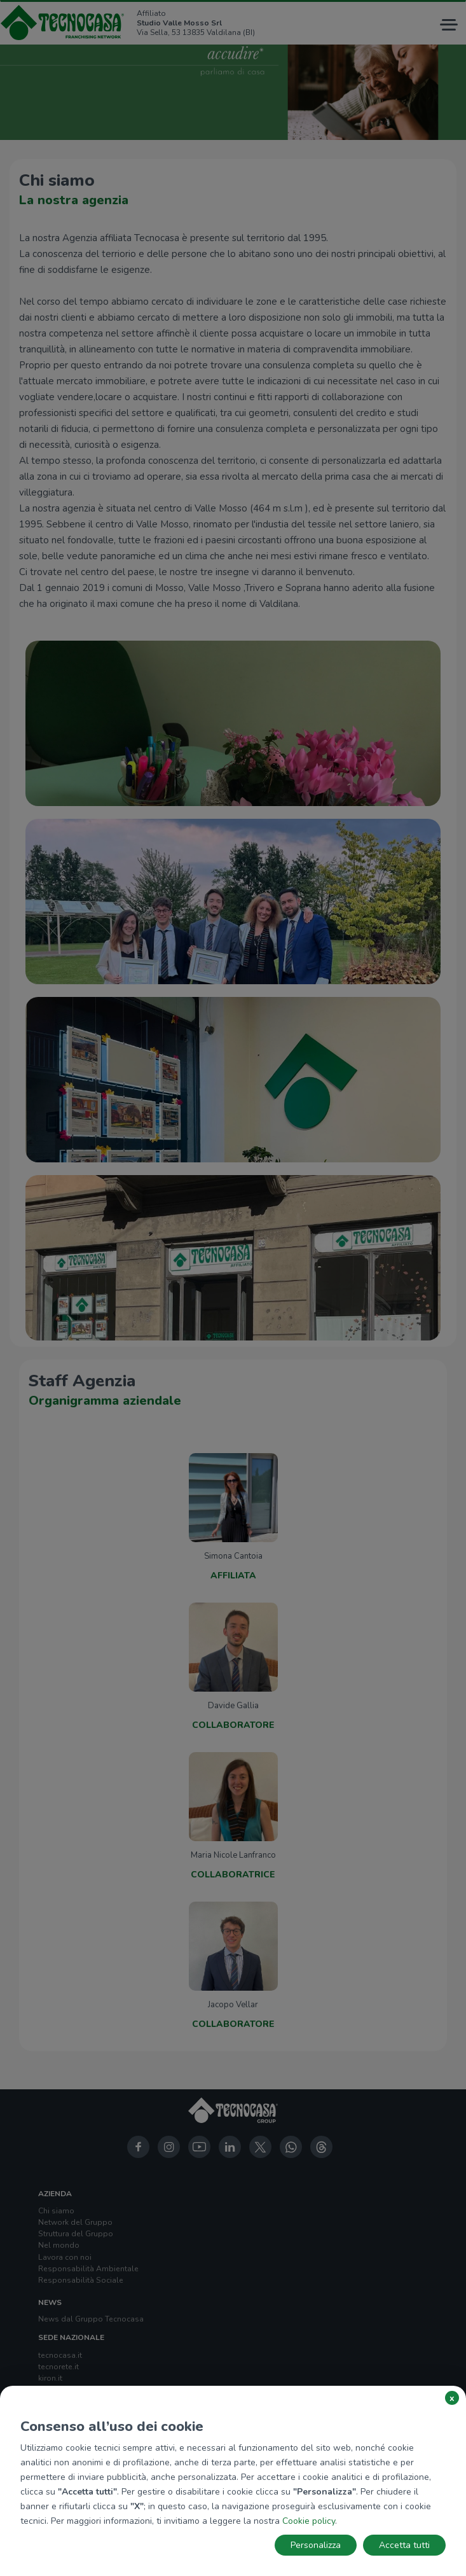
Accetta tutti (404, 2545)
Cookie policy (308, 2521)
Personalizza (316, 2545)
